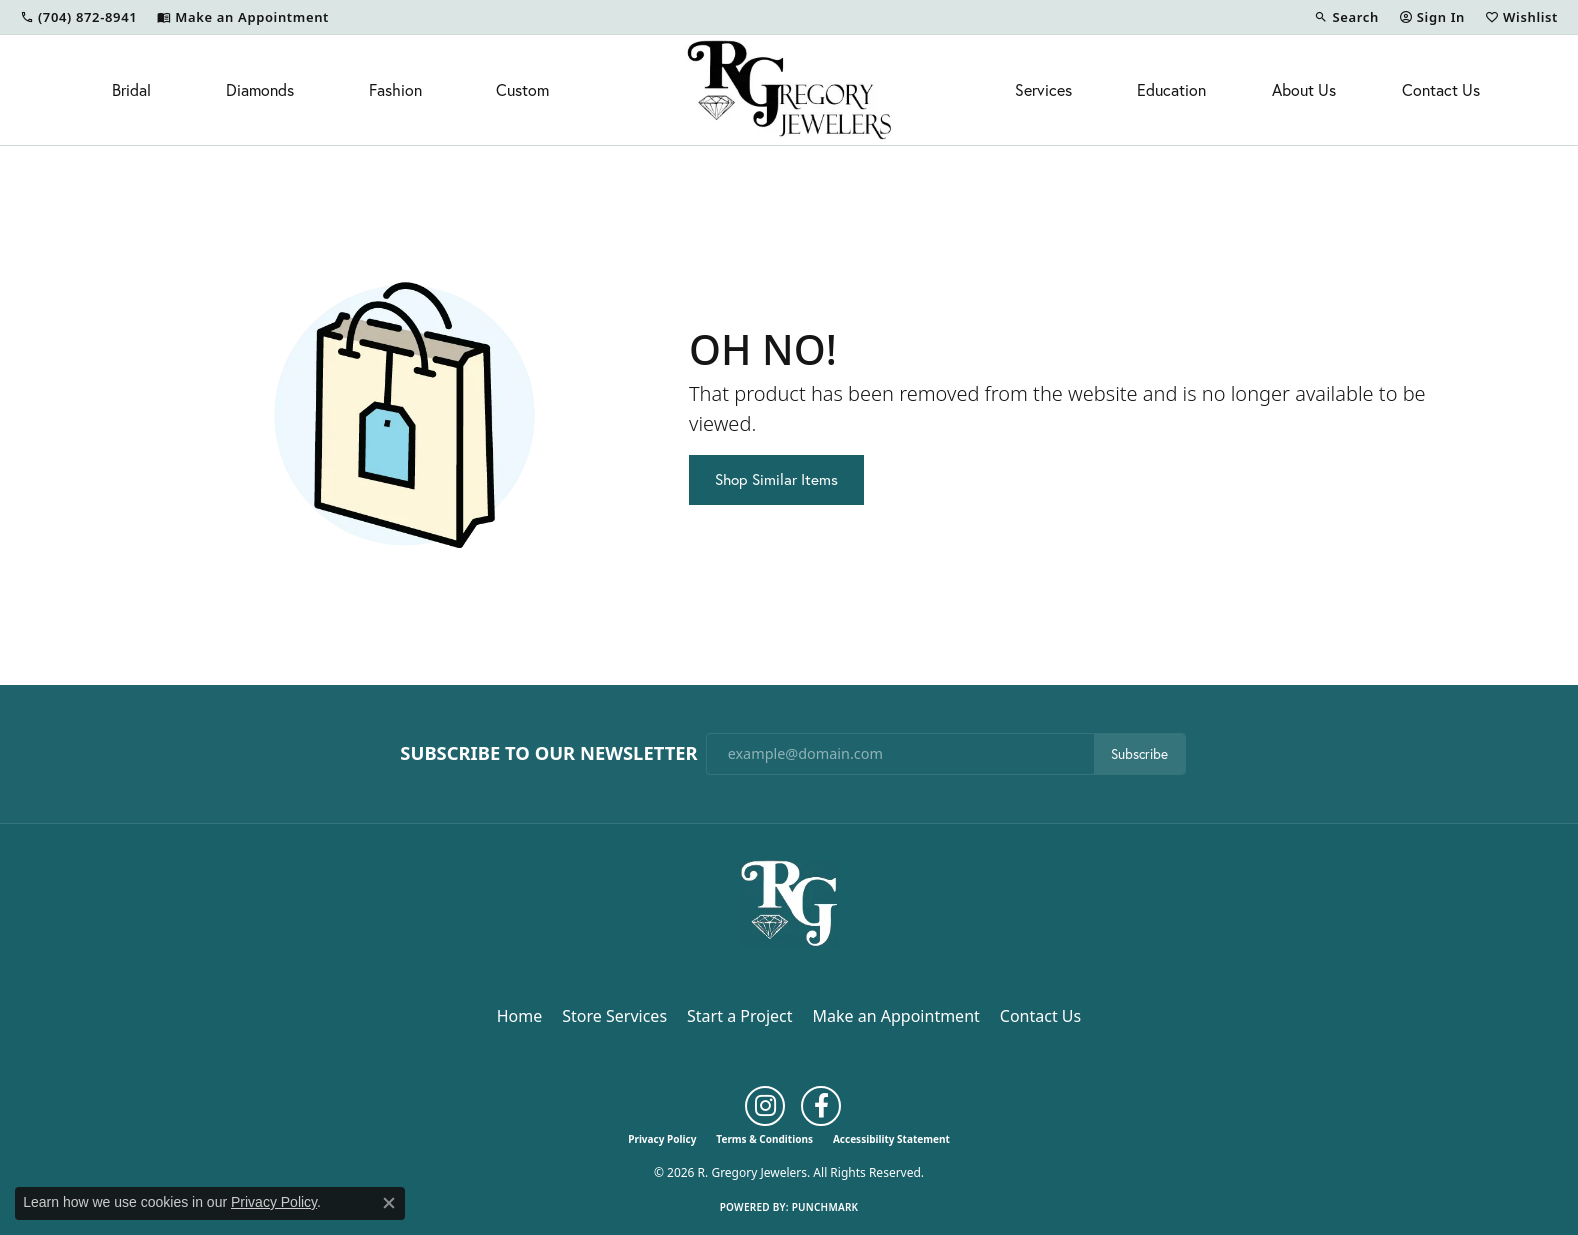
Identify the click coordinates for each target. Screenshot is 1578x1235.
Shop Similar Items (776, 479)
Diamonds (260, 89)
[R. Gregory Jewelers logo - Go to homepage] (789, 90)
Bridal (131, 89)
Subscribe (1139, 754)
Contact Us (1441, 89)
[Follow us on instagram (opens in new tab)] (765, 1106)
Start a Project (739, 1016)
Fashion (395, 89)
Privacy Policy (662, 1139)
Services (1043, 89)
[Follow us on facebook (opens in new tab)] (821, 1106)
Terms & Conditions (764, 1139)
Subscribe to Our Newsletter (548, 753)
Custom (522, 89)
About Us (1304, 89)
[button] (1346, 17)
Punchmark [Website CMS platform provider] (825, 1207)
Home (520, 1016)
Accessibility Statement (891, 1139)
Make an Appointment (896, 1016)
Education (1171, 89)
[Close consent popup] (389, 1203)
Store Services (614, 1016)
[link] (78, 17)
